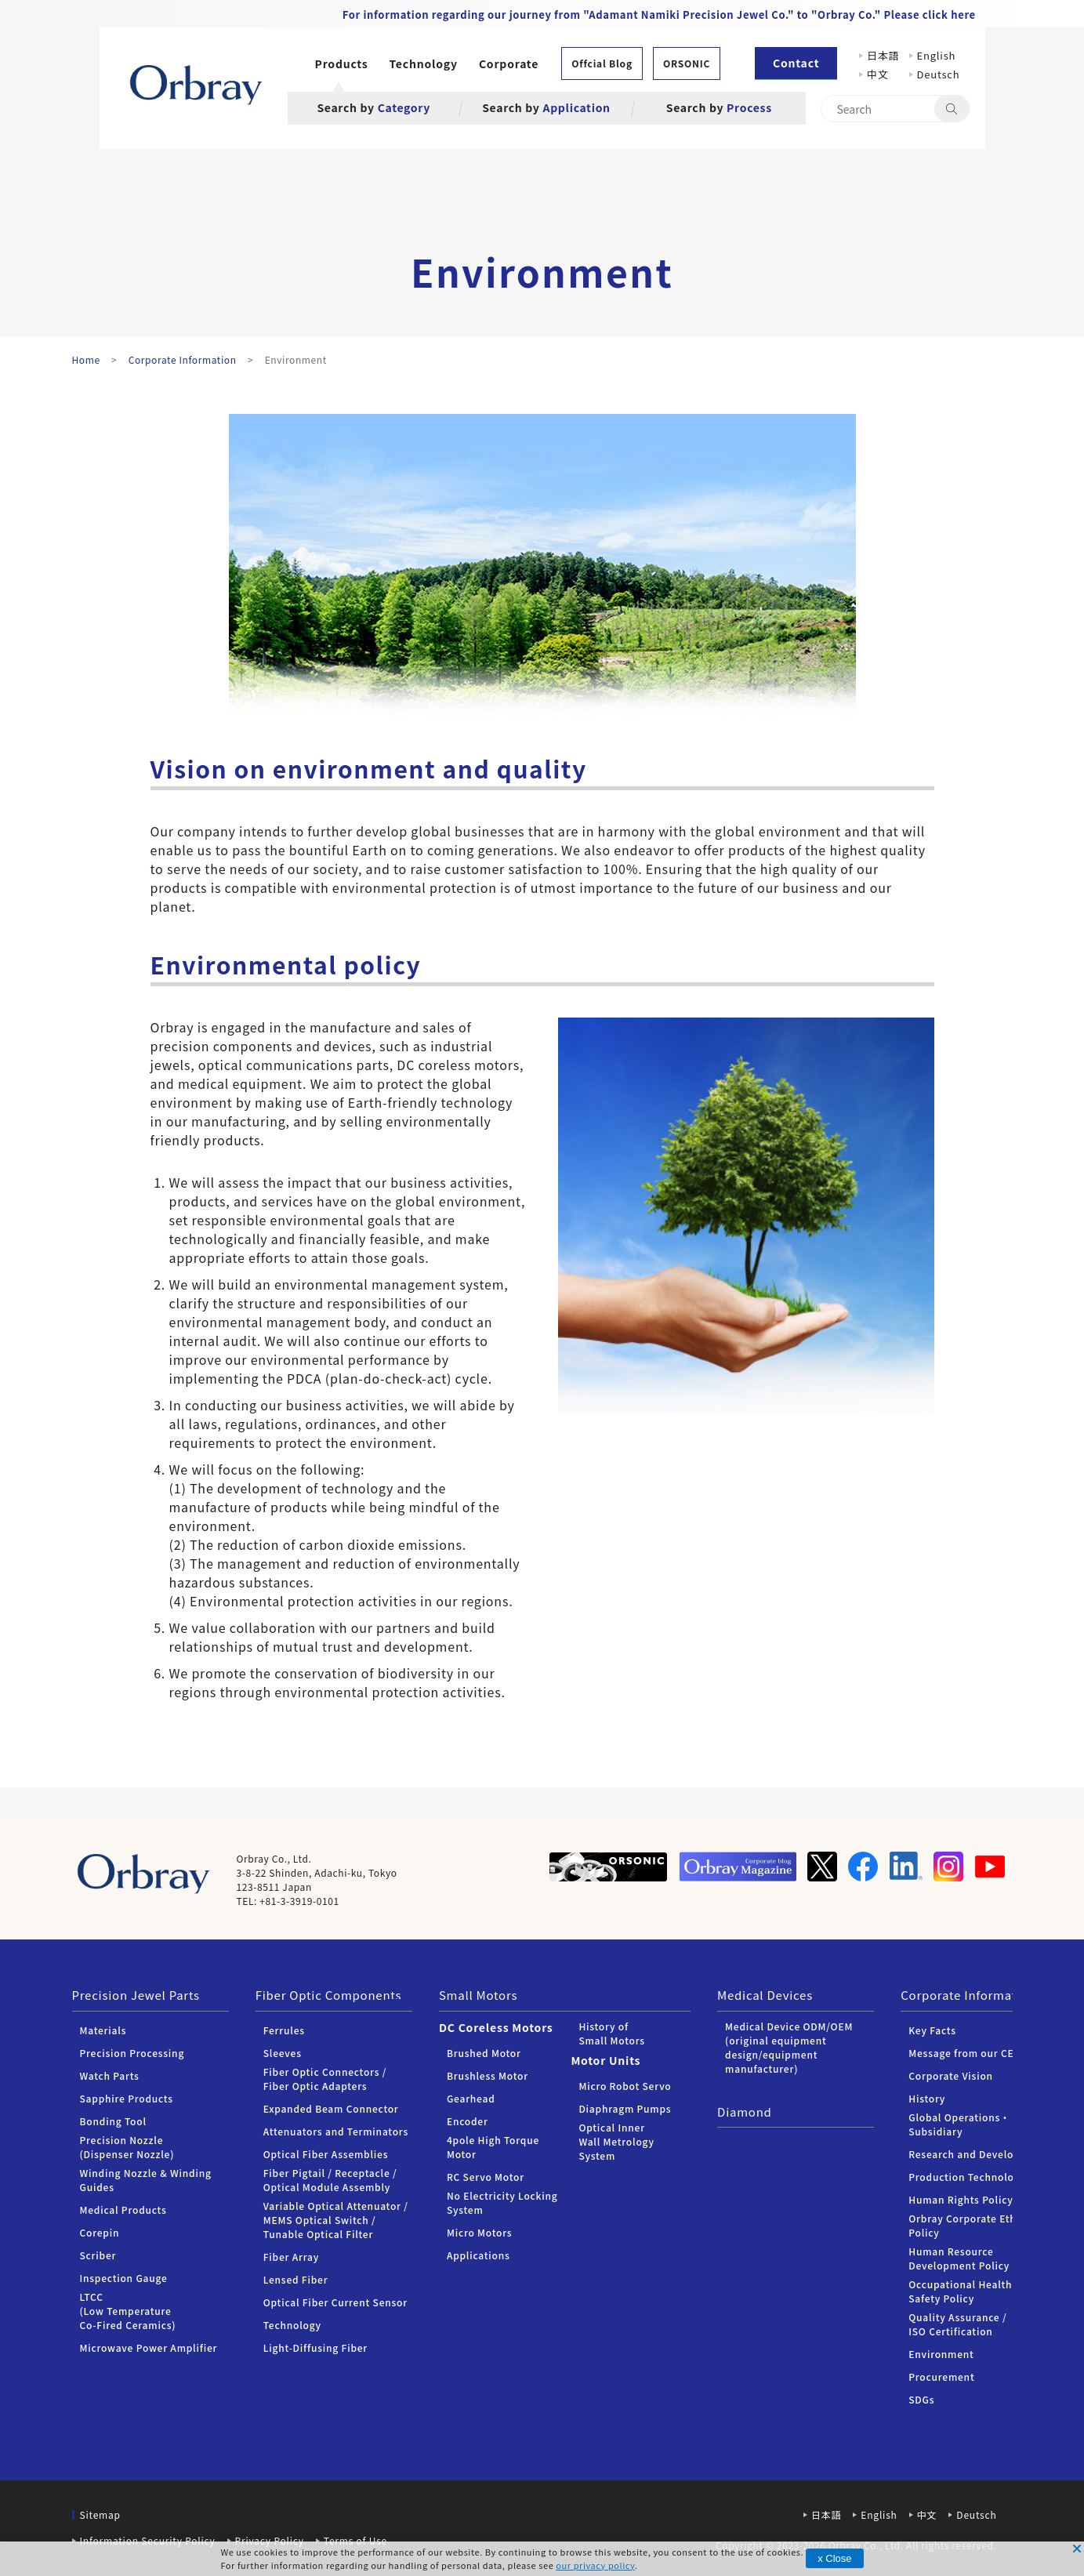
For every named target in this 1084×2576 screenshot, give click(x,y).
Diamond (744, 2111)
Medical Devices (765, 1994)
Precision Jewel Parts (136, 1994)
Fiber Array (291, 2256)
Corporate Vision (950, 2075)
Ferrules (284, 2030)
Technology (424, 63)
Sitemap (100, 2514)
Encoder (467, 2121)
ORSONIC (686, 63)
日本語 (883, 55)
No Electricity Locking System (502, 2202)
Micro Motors (479, 2232)
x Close (834, 2558)
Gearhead (471, 2098)
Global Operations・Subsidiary (959, 2124)
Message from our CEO (964, 2052)
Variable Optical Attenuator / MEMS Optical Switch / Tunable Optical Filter (335, 2219)
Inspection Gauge (124, 2277)
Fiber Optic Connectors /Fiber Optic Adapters (325, 2078)
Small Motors (478, 1994)
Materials (103, 2030)
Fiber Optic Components (329, 1994)
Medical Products (123, 2209)
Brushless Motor (487, 2075)
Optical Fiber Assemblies (326, 2154)
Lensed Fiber (295, 2279)
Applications (478, 2255)
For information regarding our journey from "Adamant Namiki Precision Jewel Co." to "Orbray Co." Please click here (659, 14)
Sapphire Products (126, 2098)
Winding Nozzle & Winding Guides (146, 2179)
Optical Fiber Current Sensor (335, 2302)
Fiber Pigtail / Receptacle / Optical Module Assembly (330, 2179)
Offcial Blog (602, 63)
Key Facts (932, 2030)
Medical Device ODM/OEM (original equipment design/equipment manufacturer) (789, 2047)
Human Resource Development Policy (959, 2258)
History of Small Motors (611, 2033)
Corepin (100, 2232)
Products (341, 63)
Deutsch (938, 74)
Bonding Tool (113, 2121)
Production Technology (967, 2176)
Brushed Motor (484, 2052)
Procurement (941, 2376)
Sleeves (282, 2052)
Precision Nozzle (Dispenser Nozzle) (127, 2147)
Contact (796, 63)
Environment (940, 2353)
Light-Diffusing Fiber (315, 2347)
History (926, 2098)
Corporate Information (968, 1994)
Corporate (508, 63)
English (936, 55)
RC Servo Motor (485, 2176)
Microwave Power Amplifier (149, 2347)
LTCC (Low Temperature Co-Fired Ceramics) (128, 2310)
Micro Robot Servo (624, 2085)
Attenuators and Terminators (335, 2131)
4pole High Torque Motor (493, 2147)
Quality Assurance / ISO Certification (957, 2324)
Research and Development (977, 2154)
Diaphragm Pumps (624, 2108)
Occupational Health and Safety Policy (971, 2291)
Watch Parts (110, 2075)
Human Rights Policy (960, 2199)
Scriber (98, 2255)
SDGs (921, 2399)
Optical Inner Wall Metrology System (616, 2141)
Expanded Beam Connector (331, 2108)
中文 (883, 74)
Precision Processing (132, 2052)
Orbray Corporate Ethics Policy (969, 2225)
